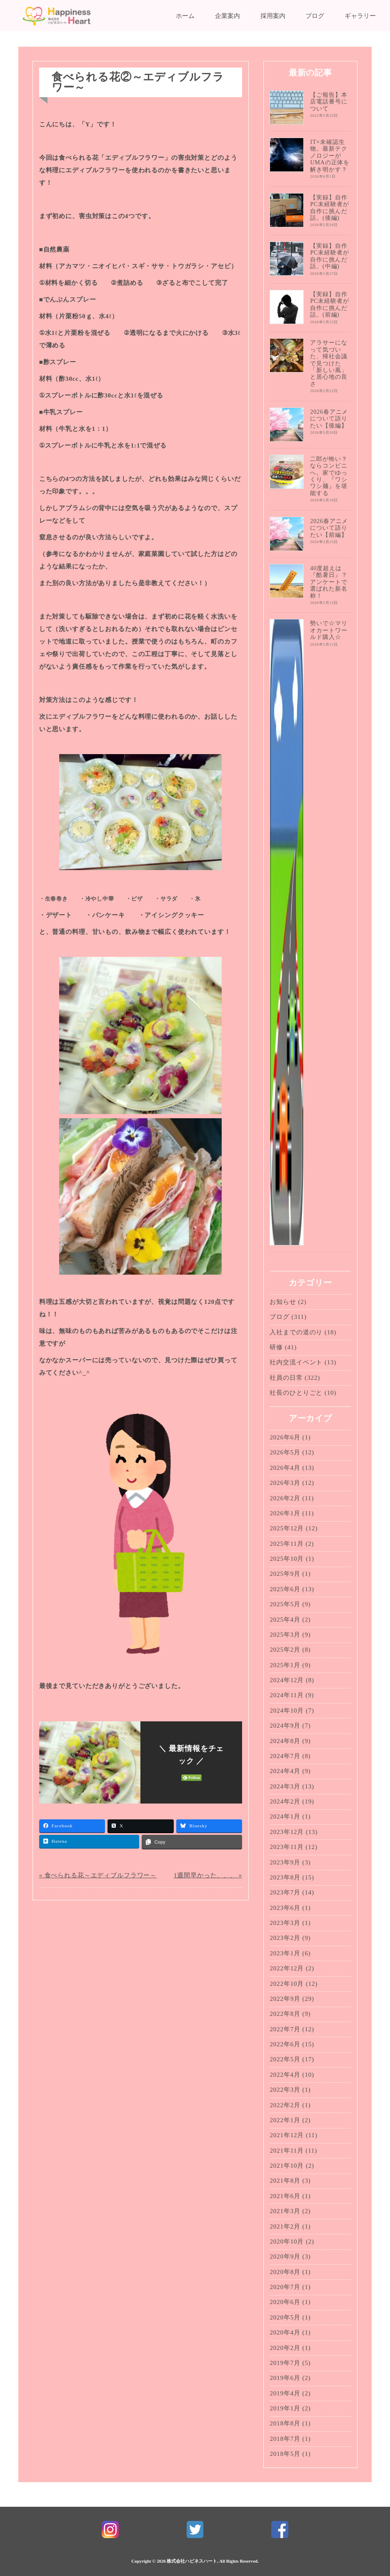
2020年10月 (287, 2241)
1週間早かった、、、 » (208, 1875)
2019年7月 (285, 2363)
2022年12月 (287, 1968)
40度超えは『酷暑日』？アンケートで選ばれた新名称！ (328, 582)
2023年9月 (285, 1862)
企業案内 (227, 16)
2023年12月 (287, 1832)
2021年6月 (285, 2196)
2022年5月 (285, 2059)
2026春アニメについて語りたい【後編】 (329, 419)
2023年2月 (285, 1938)
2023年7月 (285, 1892)
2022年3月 (285, 2089)
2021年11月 (286, 2150)
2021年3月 (285, 2211)
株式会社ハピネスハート (192, 2561)
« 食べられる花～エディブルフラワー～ (98, 1875)
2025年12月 (287, 1528)
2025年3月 (285, 1634)
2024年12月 (287, 1680)
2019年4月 (285, 2393)
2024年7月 (285, 1756)
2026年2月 (285, 1498)
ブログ (314, 16)
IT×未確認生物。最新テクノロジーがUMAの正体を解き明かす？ (330, 156)
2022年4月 (285, 2074)
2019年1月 (285, 2408)
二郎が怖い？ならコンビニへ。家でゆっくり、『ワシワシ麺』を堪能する (328, 476)
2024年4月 (285, 1771)
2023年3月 (285, 1922)
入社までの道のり (296, 1332)
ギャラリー (360, 16)
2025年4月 (285, 1619)
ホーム (185, 16)
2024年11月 (286, 1695)
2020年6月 (285, 2302)
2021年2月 (285, 2226)
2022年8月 (285, 2013)
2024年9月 (285, 1725)
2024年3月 (285, 1786)
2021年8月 (285, 2180)
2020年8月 (285, 2272)
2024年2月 (285, 1801)
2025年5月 (285, 1604)
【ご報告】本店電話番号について (328, 102)
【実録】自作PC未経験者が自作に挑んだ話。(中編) (329, 256)
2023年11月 (286, 1847)
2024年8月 (285, 1741)
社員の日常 (286, 1377)
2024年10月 (287, 1710)
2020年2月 (285, 2348)
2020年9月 (285, 2256)
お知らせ (283, 1301)
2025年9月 (285, 1573)
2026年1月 (285, 1513)
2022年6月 (285, 2044)
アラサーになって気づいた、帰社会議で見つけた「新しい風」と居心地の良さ (328, 363)
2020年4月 (285, 2332)
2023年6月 (285, 1907)
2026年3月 (285, 1482)
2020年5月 (285, 2317)
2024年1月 (285, 1816)
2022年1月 (285, 2120)
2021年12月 (287, 2135)
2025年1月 (285, 1665)
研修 (276, 1347)
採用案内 (272, 16)
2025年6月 (285, 1589)
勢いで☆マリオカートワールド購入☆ (328, 630)
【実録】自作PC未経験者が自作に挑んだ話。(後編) (329, 207)
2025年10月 (287, 1558)
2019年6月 (285, 2378)
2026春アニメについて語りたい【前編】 (329, 528)
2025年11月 (286, 1543)
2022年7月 (285, 2029)
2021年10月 (287, 2165)
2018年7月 (285, 2438)
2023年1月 (285, 1953)
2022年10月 (287, 1983)
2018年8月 (285, 2423)
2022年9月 (285, 1998)
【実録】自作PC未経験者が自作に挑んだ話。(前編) (329, 304)
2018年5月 (285, 2453)
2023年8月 (285, 1877)
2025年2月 (285, 1649)
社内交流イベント (296, 1362)
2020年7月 (285, 2287)
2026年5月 (285, 1452)
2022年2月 (285, 2105)
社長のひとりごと (296, 1392)
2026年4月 (285, 1467)
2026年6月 (285, 1437)
